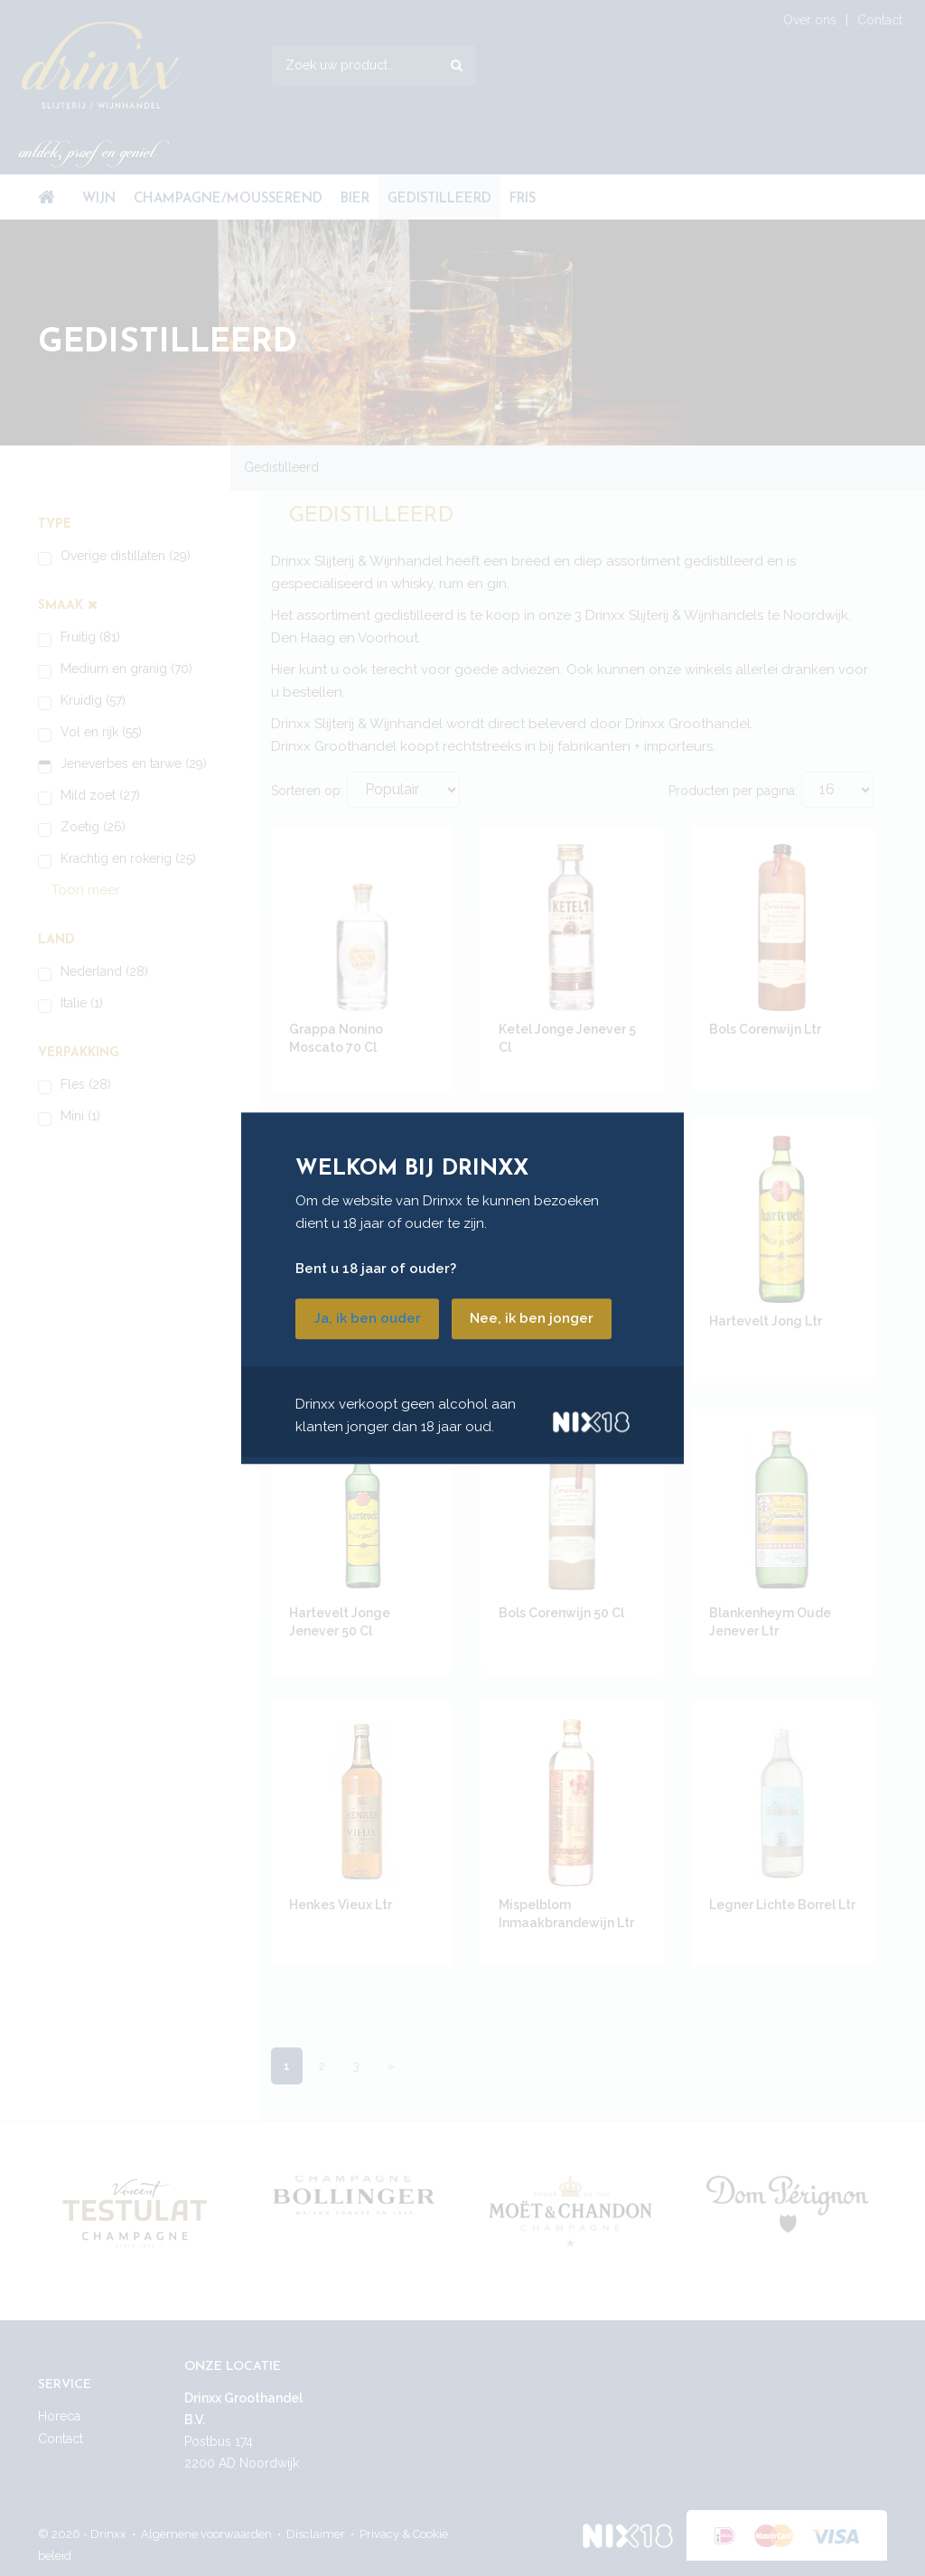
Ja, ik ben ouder (367, 1318)
